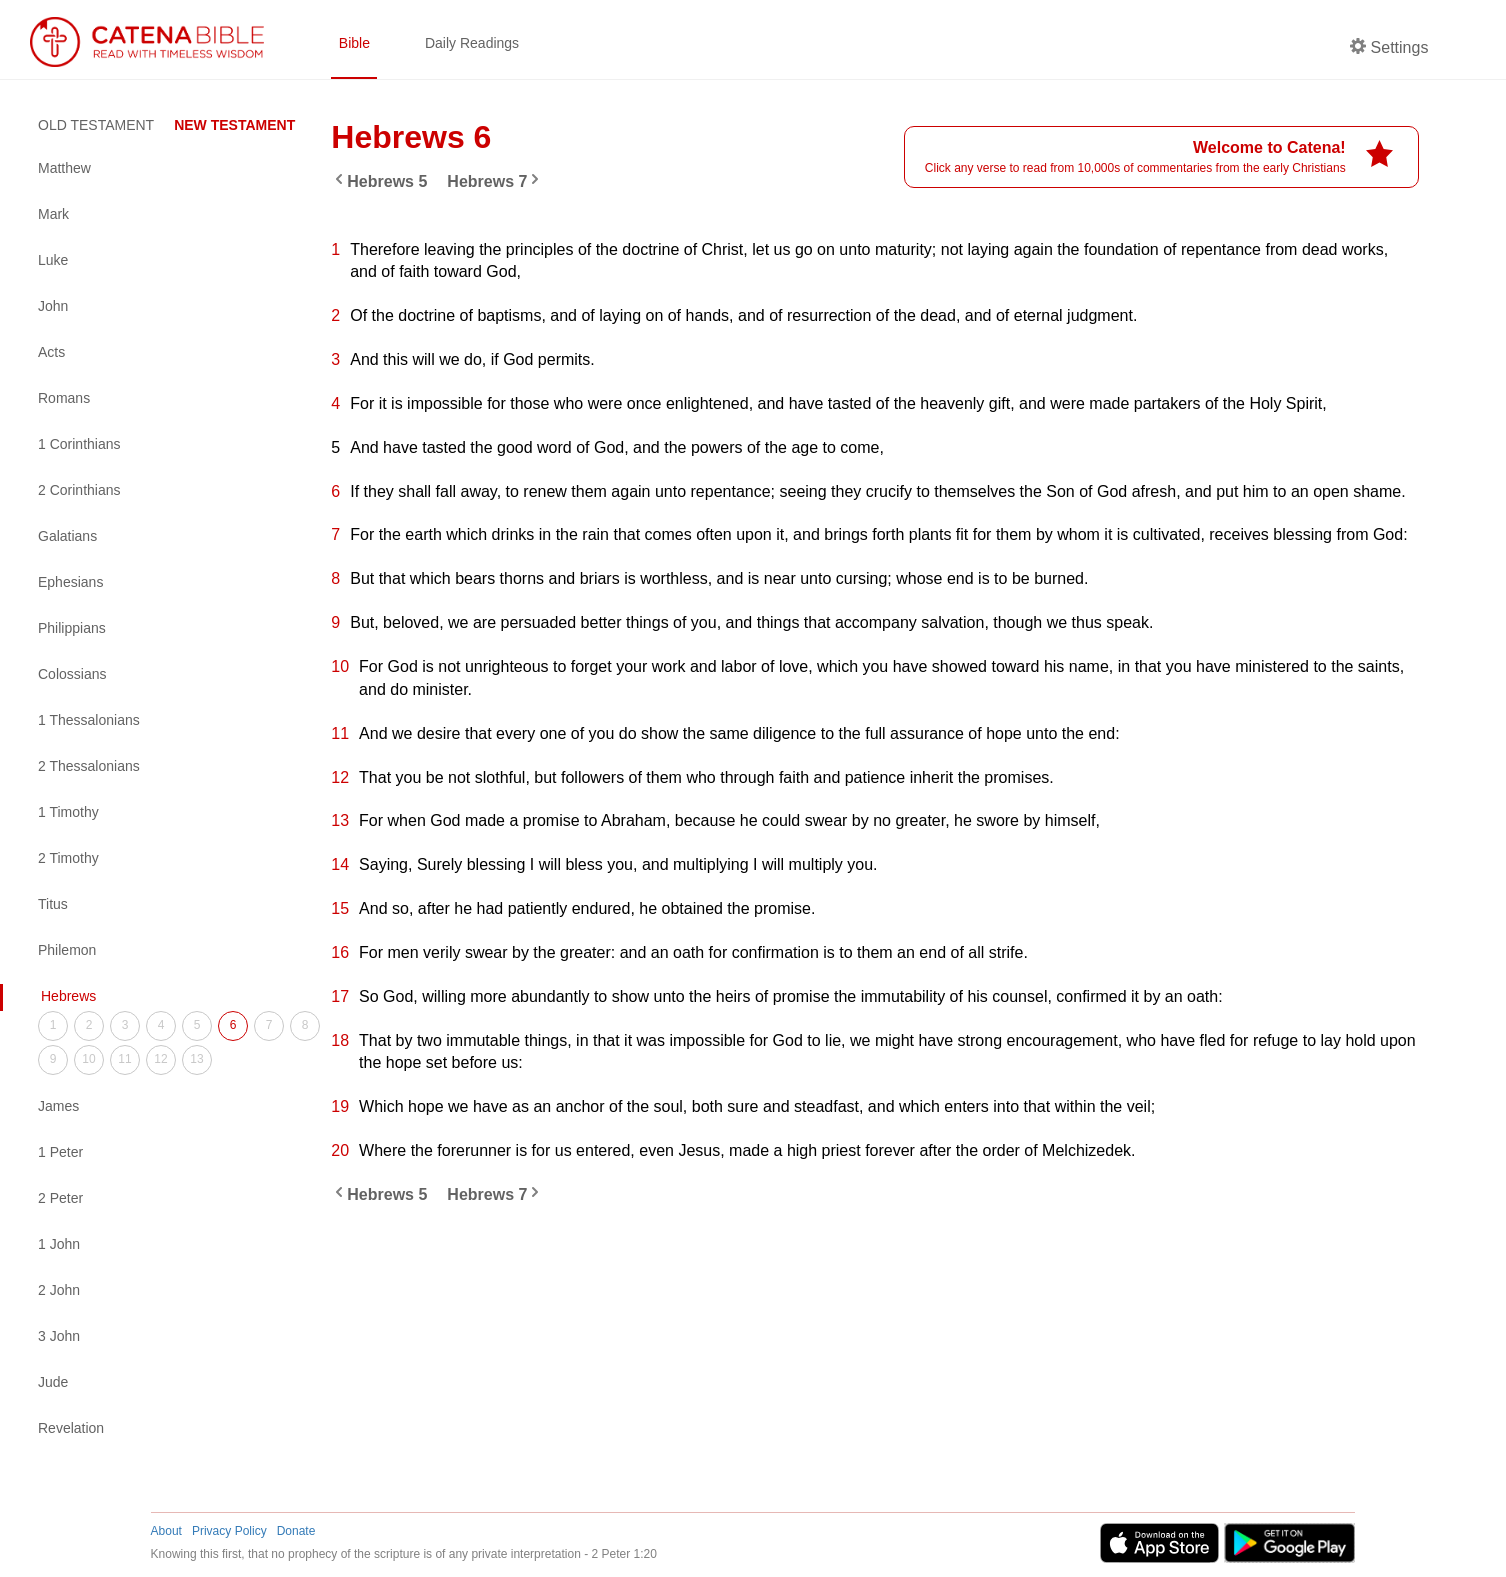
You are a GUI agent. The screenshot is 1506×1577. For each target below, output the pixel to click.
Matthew (64, 168)
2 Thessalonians (89, 766)
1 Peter (60, 1152)
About (166, 1531)
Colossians (72, 674)
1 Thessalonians (89, 720)
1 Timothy (68, 812)
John (53, 306)
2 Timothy (68, 858)
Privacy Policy (229, 1531)
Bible (354, 43)
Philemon (67, 950)
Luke (53, 260)
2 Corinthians (79, 490)
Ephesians (70, 582)
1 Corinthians (79, 444)
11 (124, 1059)
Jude (53, 1382)
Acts (51, 352)
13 (196, 1059)
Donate (296, 1531)
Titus (53, 904)
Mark (53, 214)
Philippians (72, 628)
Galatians (67, 536)
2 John (59, 1290)
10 (88, 1059)
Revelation (71, 1428)
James (58, 1106)
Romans (64, 398)
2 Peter (60, 1198)
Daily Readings (472, 43)
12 (160, 1059)
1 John (59, 1244)
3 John (59, 1336)
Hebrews (68, 996)
